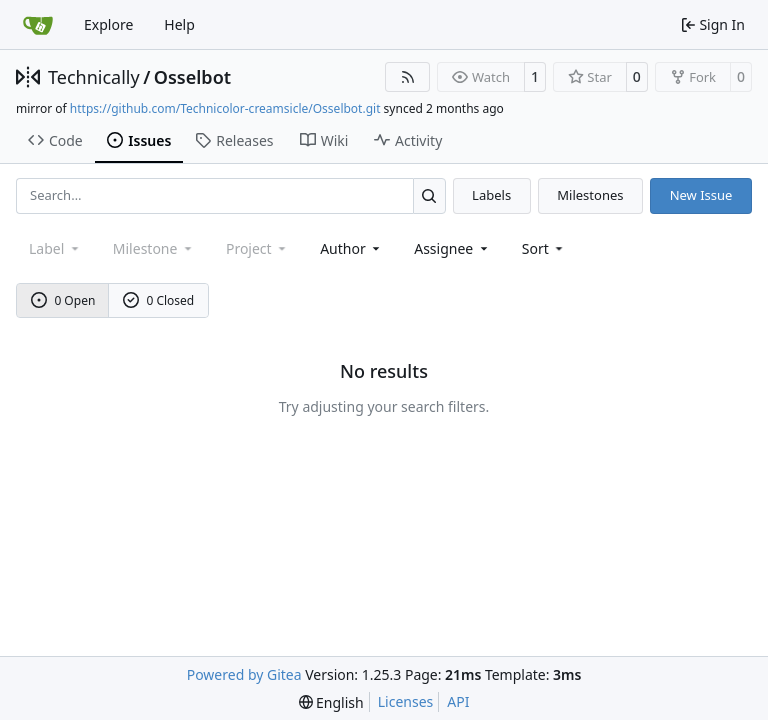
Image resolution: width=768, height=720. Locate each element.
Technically (94, 77)
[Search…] (429, 195)
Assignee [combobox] (452, 248)
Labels (491, 195)
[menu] (544, 248)
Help (179, 24)
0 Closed (159, 300)
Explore (108, 24)
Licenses (406, 701)
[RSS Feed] (408, 77)
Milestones (590, 195)
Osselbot (192, 77)
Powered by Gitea (244, 674)
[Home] (38, 25)
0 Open (63, 300)
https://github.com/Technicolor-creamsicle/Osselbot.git (225, 108)
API (458, 701)
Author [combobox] (351, 248)
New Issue (701, 195)
